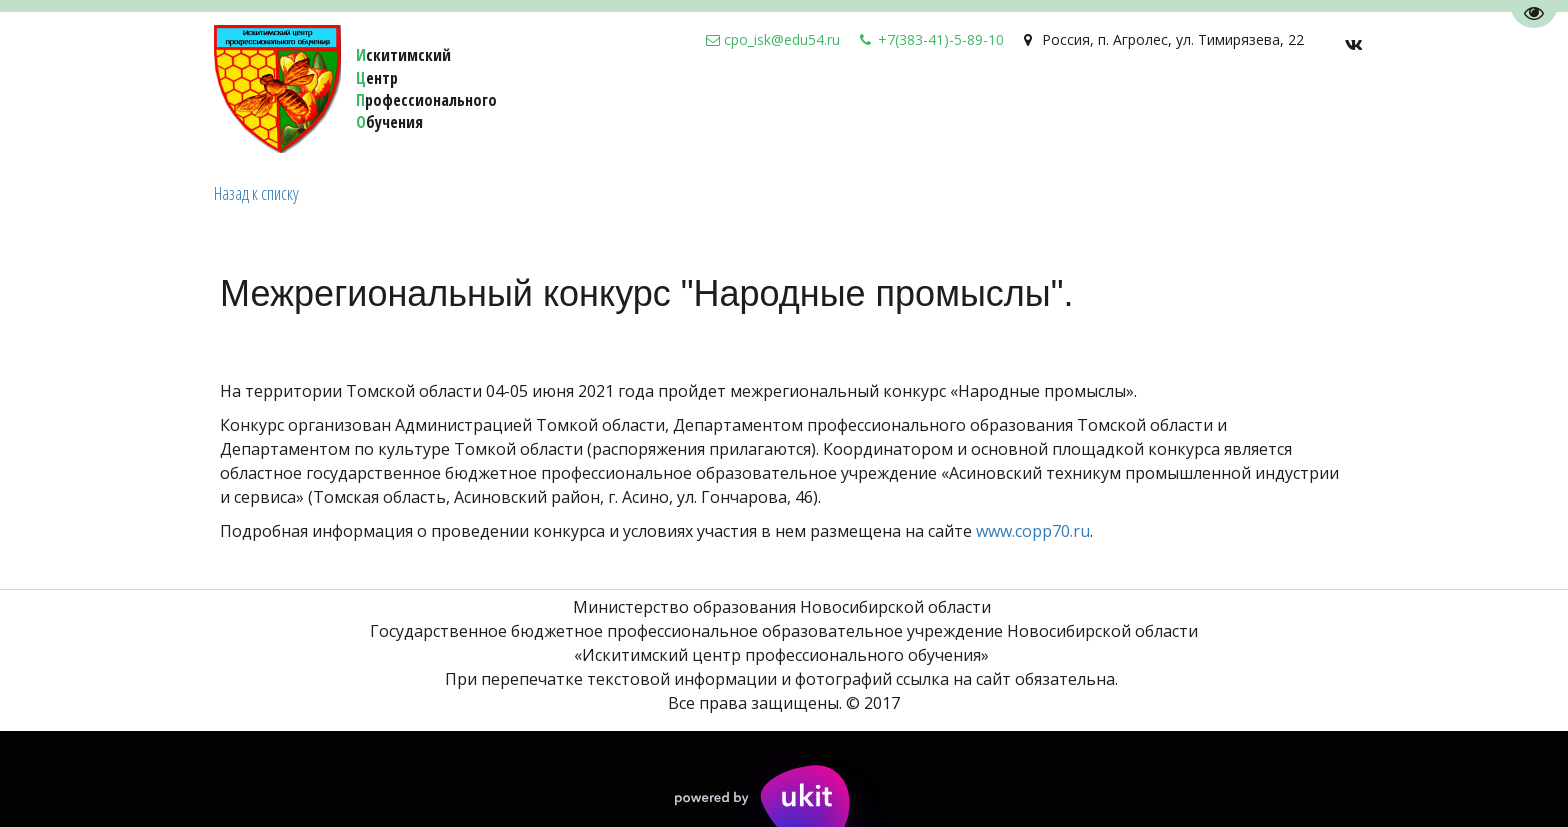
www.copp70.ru (1033, 531)
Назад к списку (256, 193)
